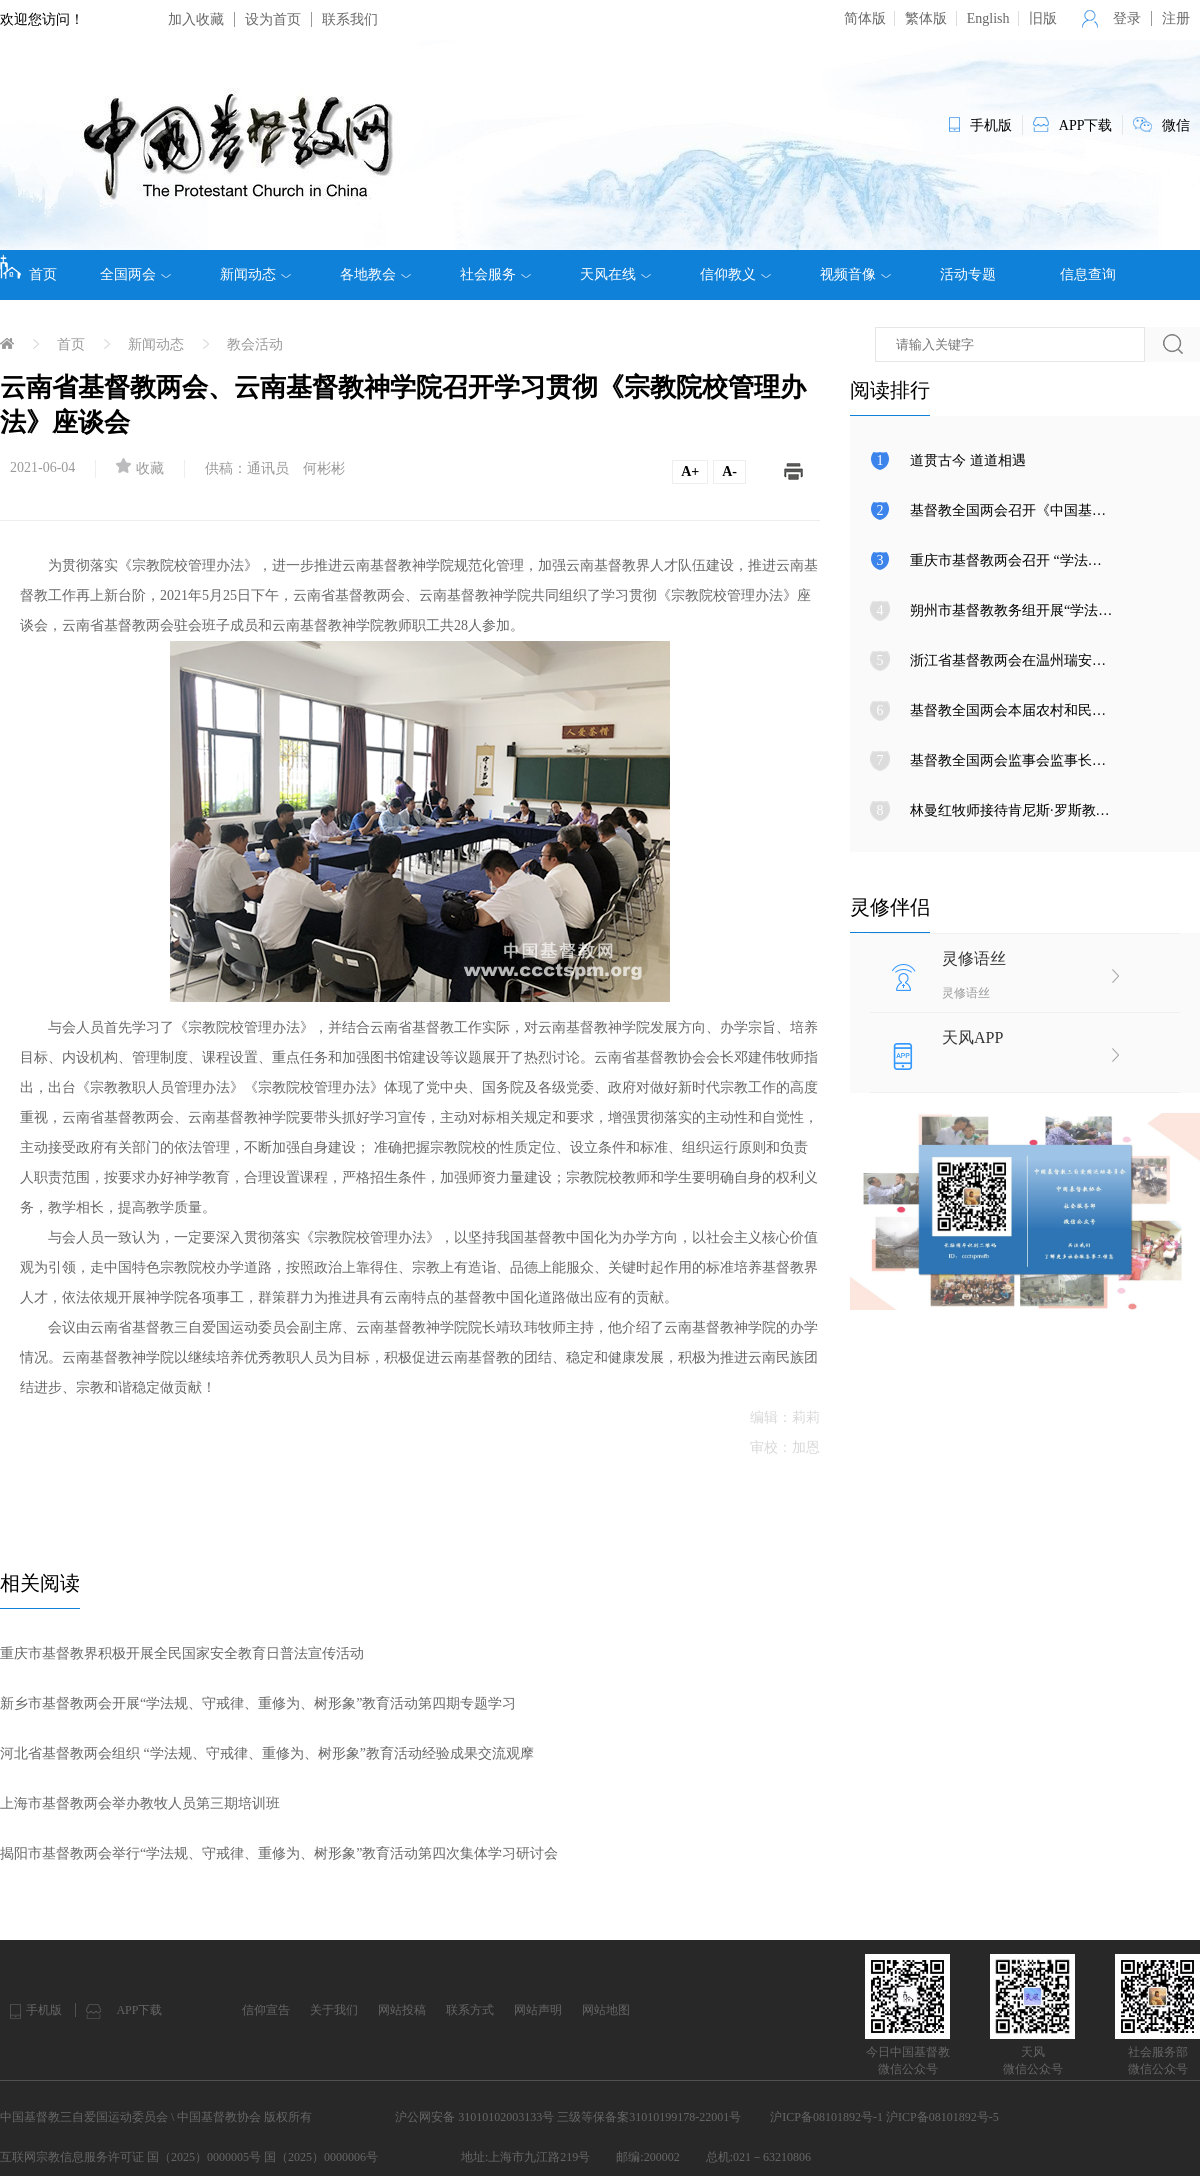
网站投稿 (402, 2010)
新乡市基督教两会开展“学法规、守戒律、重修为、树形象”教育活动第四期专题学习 (258, 1703)
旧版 (1043, 18)
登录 (1127, 18)
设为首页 (273, 19)
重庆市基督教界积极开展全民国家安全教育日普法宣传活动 (182, 1653)
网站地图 (606, 2010)
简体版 (865, 18)
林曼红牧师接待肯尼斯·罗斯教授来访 (1024, 810)
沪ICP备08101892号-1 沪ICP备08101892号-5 (884, 2117)
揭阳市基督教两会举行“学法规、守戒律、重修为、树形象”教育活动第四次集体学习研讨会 (279, 1853)
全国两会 (135, 275)
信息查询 (1088, 274)
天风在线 (615, 275)
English (988, 18)
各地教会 (375, 275)
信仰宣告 (266, 2010)
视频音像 (855, 275)
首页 (28, 268)
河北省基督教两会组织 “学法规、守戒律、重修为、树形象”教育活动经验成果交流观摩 (267, 1753)
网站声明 (538, 2010)
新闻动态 (255, 275)
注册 (1176, 18)
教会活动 (255, 344)
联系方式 (470, 2010)
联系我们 (350, 19)
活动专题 (968, 274)
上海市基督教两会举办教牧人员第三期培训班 (140, 1803)
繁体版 (926, 18)
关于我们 (334, 2010)
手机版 (44, 2010)
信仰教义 (735, 275)
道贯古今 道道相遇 (968, 460)
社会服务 (495, 275)
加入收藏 (196, 19)
